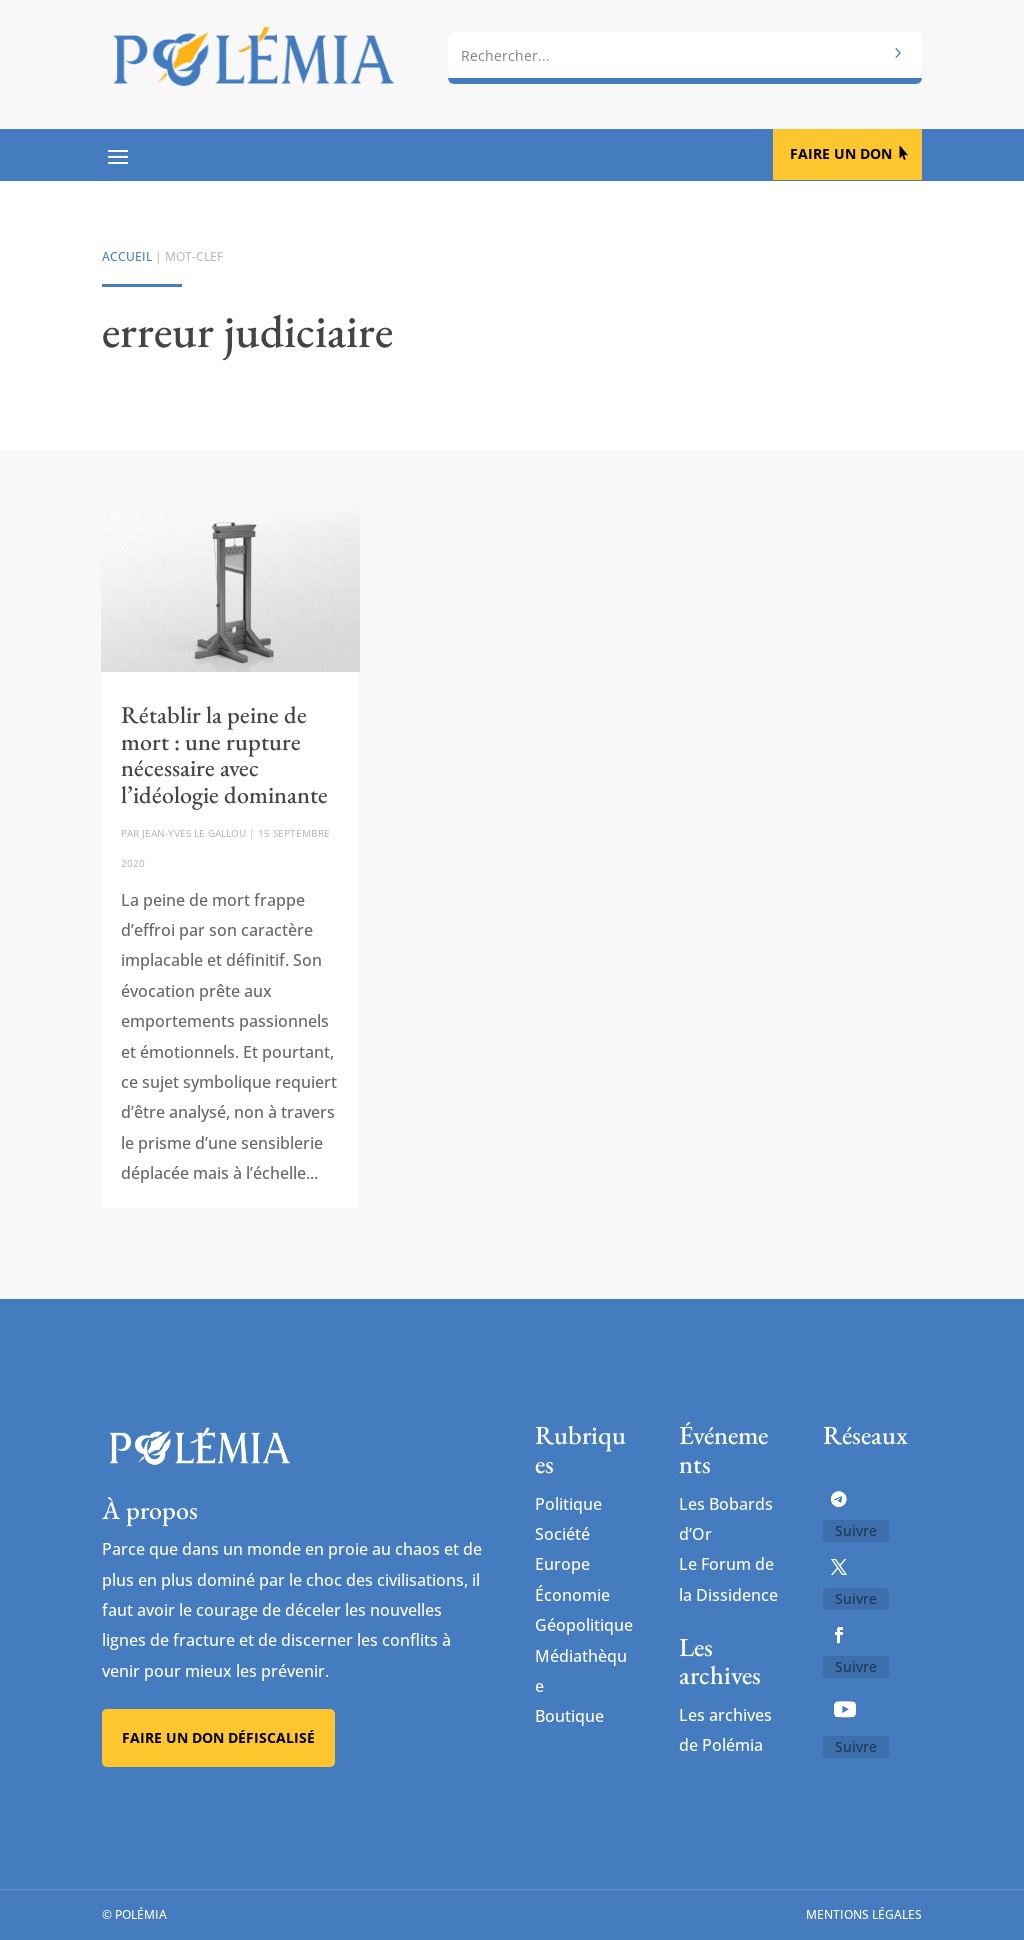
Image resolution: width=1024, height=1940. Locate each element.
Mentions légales (864, 1914)
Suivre (856, 1530)
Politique (568, 1504)
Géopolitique (584, 1625)
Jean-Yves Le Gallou (194, 833)
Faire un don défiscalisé (218, 1737)
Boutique (569, 1716)
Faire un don (841, 153)
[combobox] (684, 55)
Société (562, 1534)
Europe (562, 1564)
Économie (572, 1595)
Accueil (127, 256)
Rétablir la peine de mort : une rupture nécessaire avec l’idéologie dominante (224, 754)
